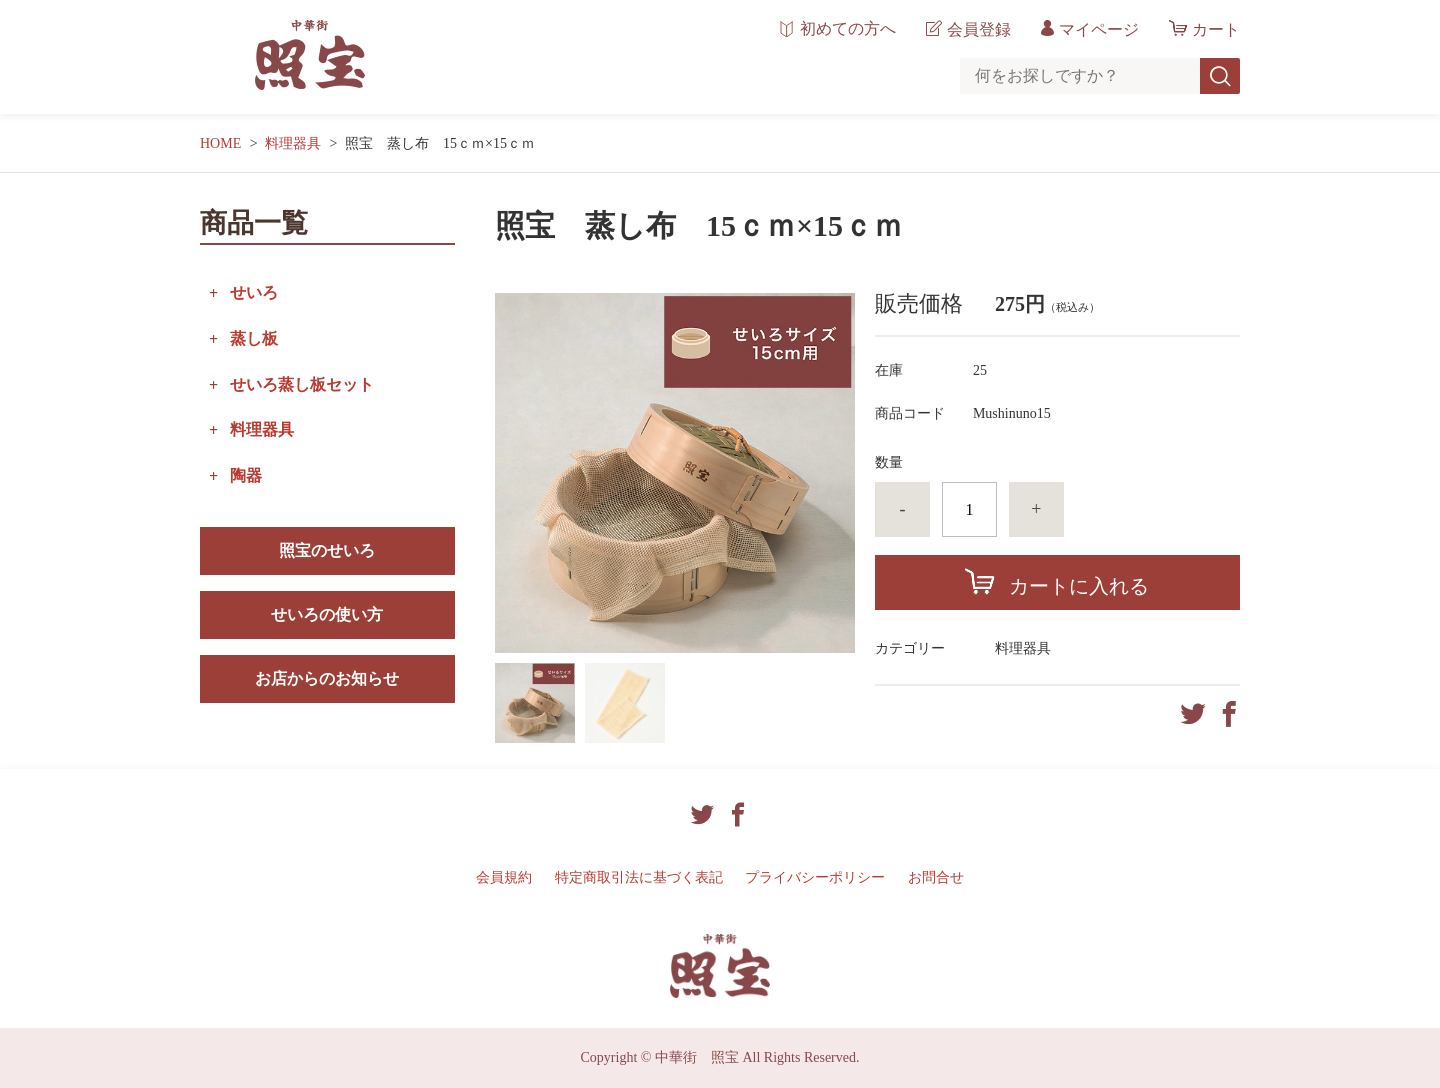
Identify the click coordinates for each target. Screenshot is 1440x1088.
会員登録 (979, 29)
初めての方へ (848, 29)
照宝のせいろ (327, 550)
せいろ (254, 292)
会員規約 (504, 877)
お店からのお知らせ (327, 678)
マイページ (1099, 29)
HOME (220, 143)
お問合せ (936, 877)
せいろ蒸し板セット (302, 384)
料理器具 (293, 143)
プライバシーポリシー (815, 877)
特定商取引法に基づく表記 (639, 877)
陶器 (246, 475)
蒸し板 (254, 338)
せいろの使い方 (327, 614)
